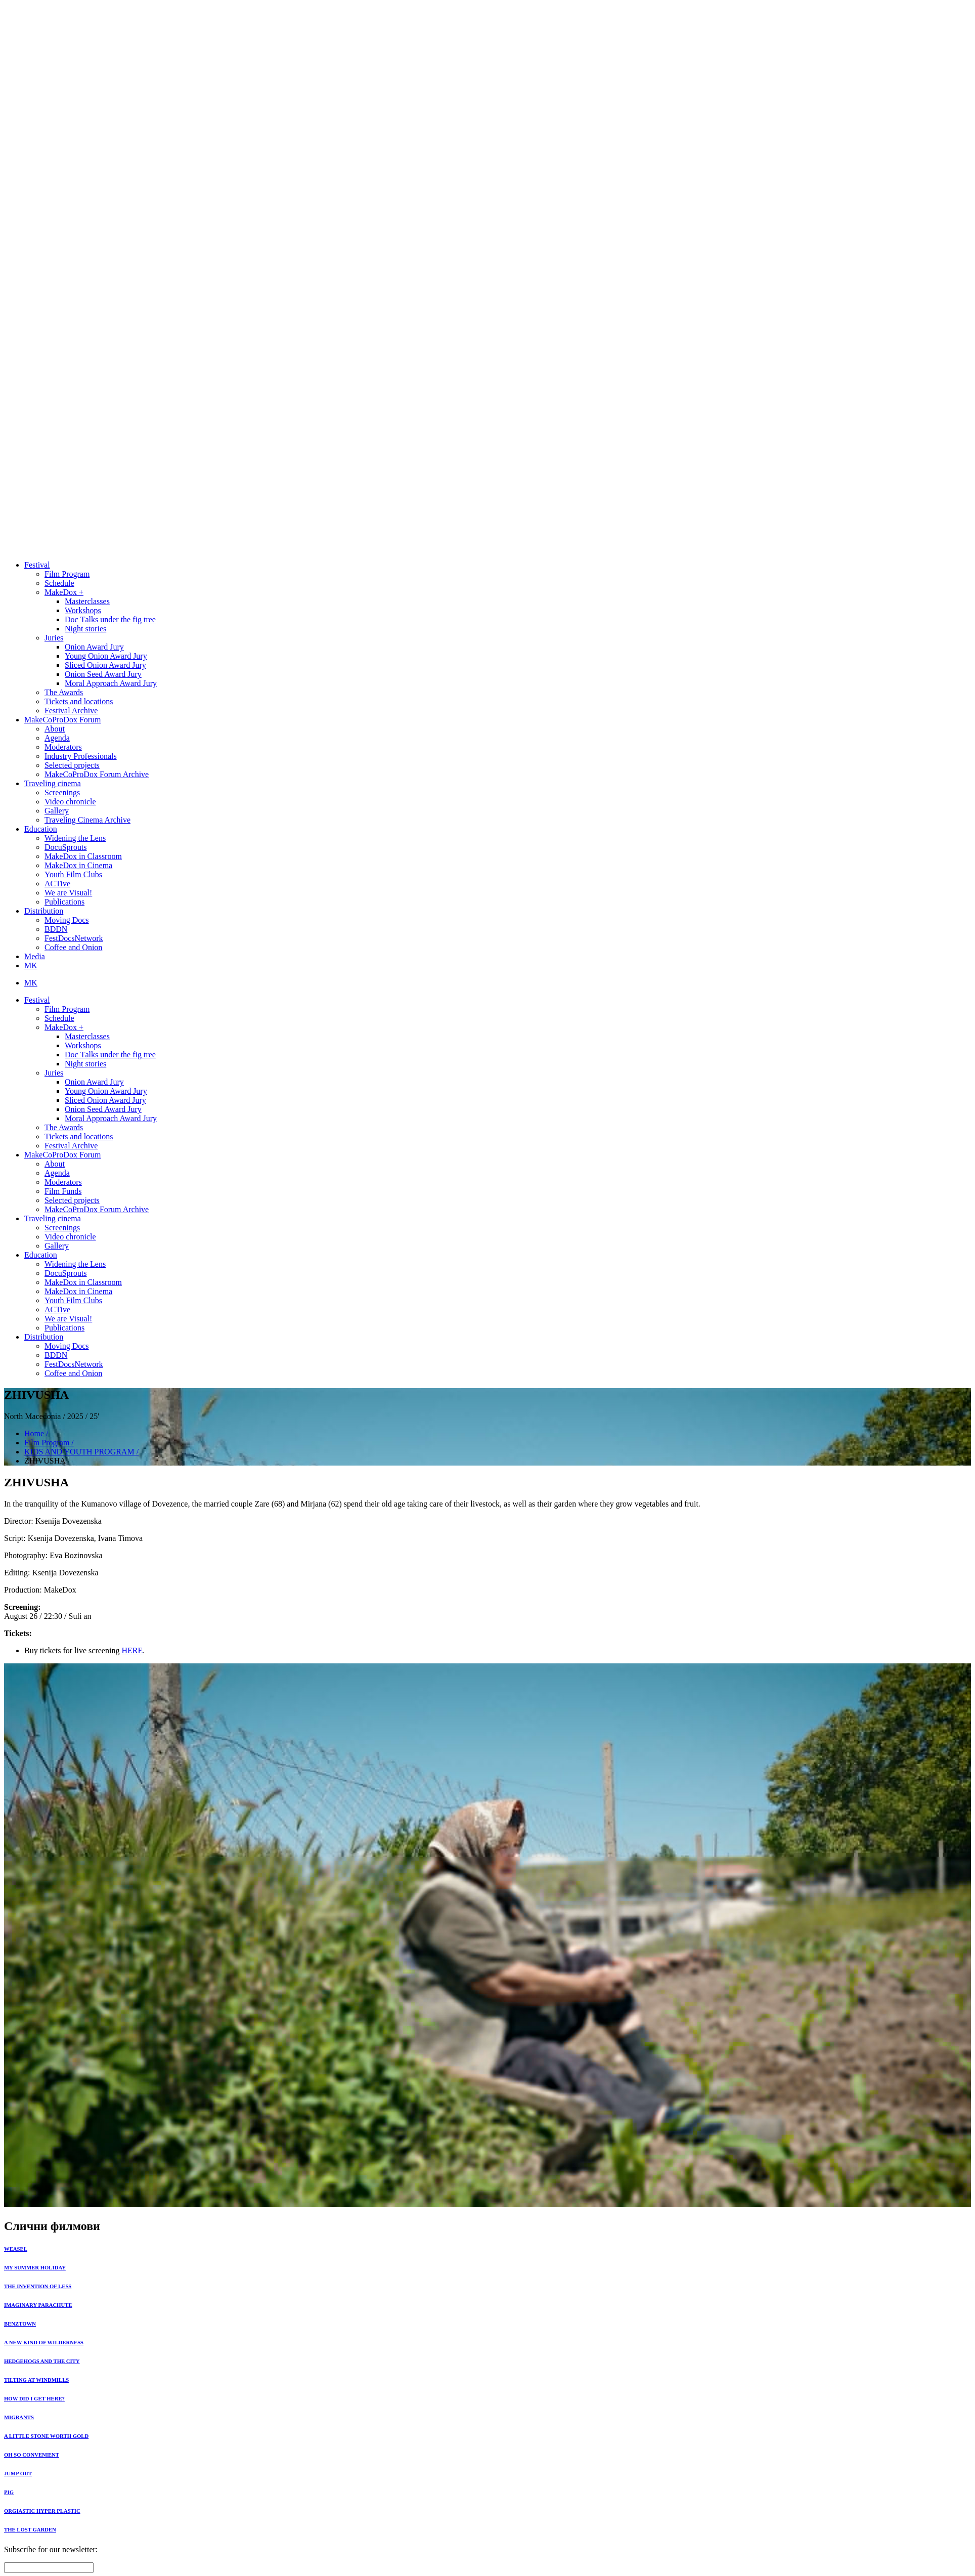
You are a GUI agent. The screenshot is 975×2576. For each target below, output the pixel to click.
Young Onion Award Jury (106, 656)
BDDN (56, 929)
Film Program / (49, 1442)
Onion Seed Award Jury (103, 674)
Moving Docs (67, 920)
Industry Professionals (81, 756)
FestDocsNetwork (74, 938)
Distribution (43, 911)
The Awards (64, 692)
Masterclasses (87, 601)
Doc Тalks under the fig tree (110, 619)
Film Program (67, 574)
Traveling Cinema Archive (87, 819)
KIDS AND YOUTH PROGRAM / (81, 1451)
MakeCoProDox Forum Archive (97, 774)
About (55, 728)
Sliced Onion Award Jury (105, 665)
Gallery (57, 810)
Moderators (63, 747)
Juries (54, 637)
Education (40, 829)
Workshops (83, 610)
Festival (37, 565)
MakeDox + (64, 592)
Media (34, 956)
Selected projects (72, 765)
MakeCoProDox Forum (62, 719)
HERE (132, 1650)
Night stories (85, 628)
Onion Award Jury (94, 646)
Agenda (57, 738)
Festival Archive (71, 710)
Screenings (62, 792)
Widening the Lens (75, 838)
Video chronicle (70, 801)
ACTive (57, 883)
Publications (64, 901)
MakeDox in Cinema (78, 865)
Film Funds (63, 1191)
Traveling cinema (52, 783)
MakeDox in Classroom (83, 856)
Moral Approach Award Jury (111, 683)
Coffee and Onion (73, 947)
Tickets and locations (79, 701)
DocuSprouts (66, 847)
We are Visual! (68, 892)
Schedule (59, 583)
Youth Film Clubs (73, 874)
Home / (36, 1433)
